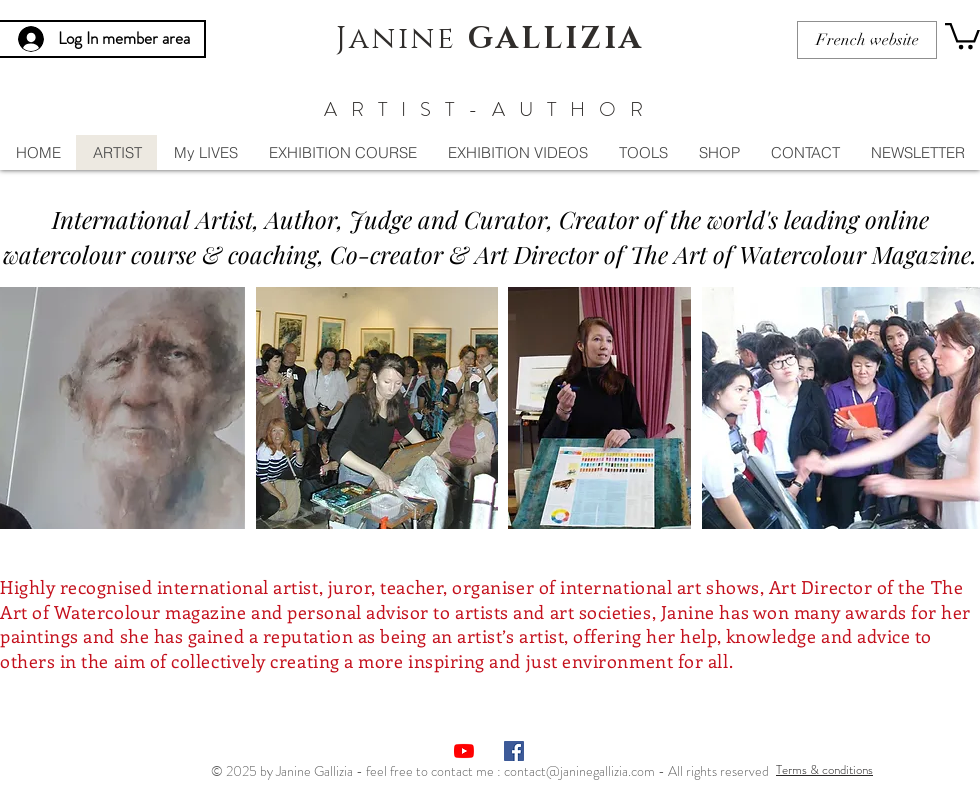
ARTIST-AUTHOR (490, 109)
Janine (490, 39)
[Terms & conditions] (824, 770)
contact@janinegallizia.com (579, 771)
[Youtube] (464, 751)
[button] (962, 34)
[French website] (867, 40)
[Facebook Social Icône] (514, 751)
